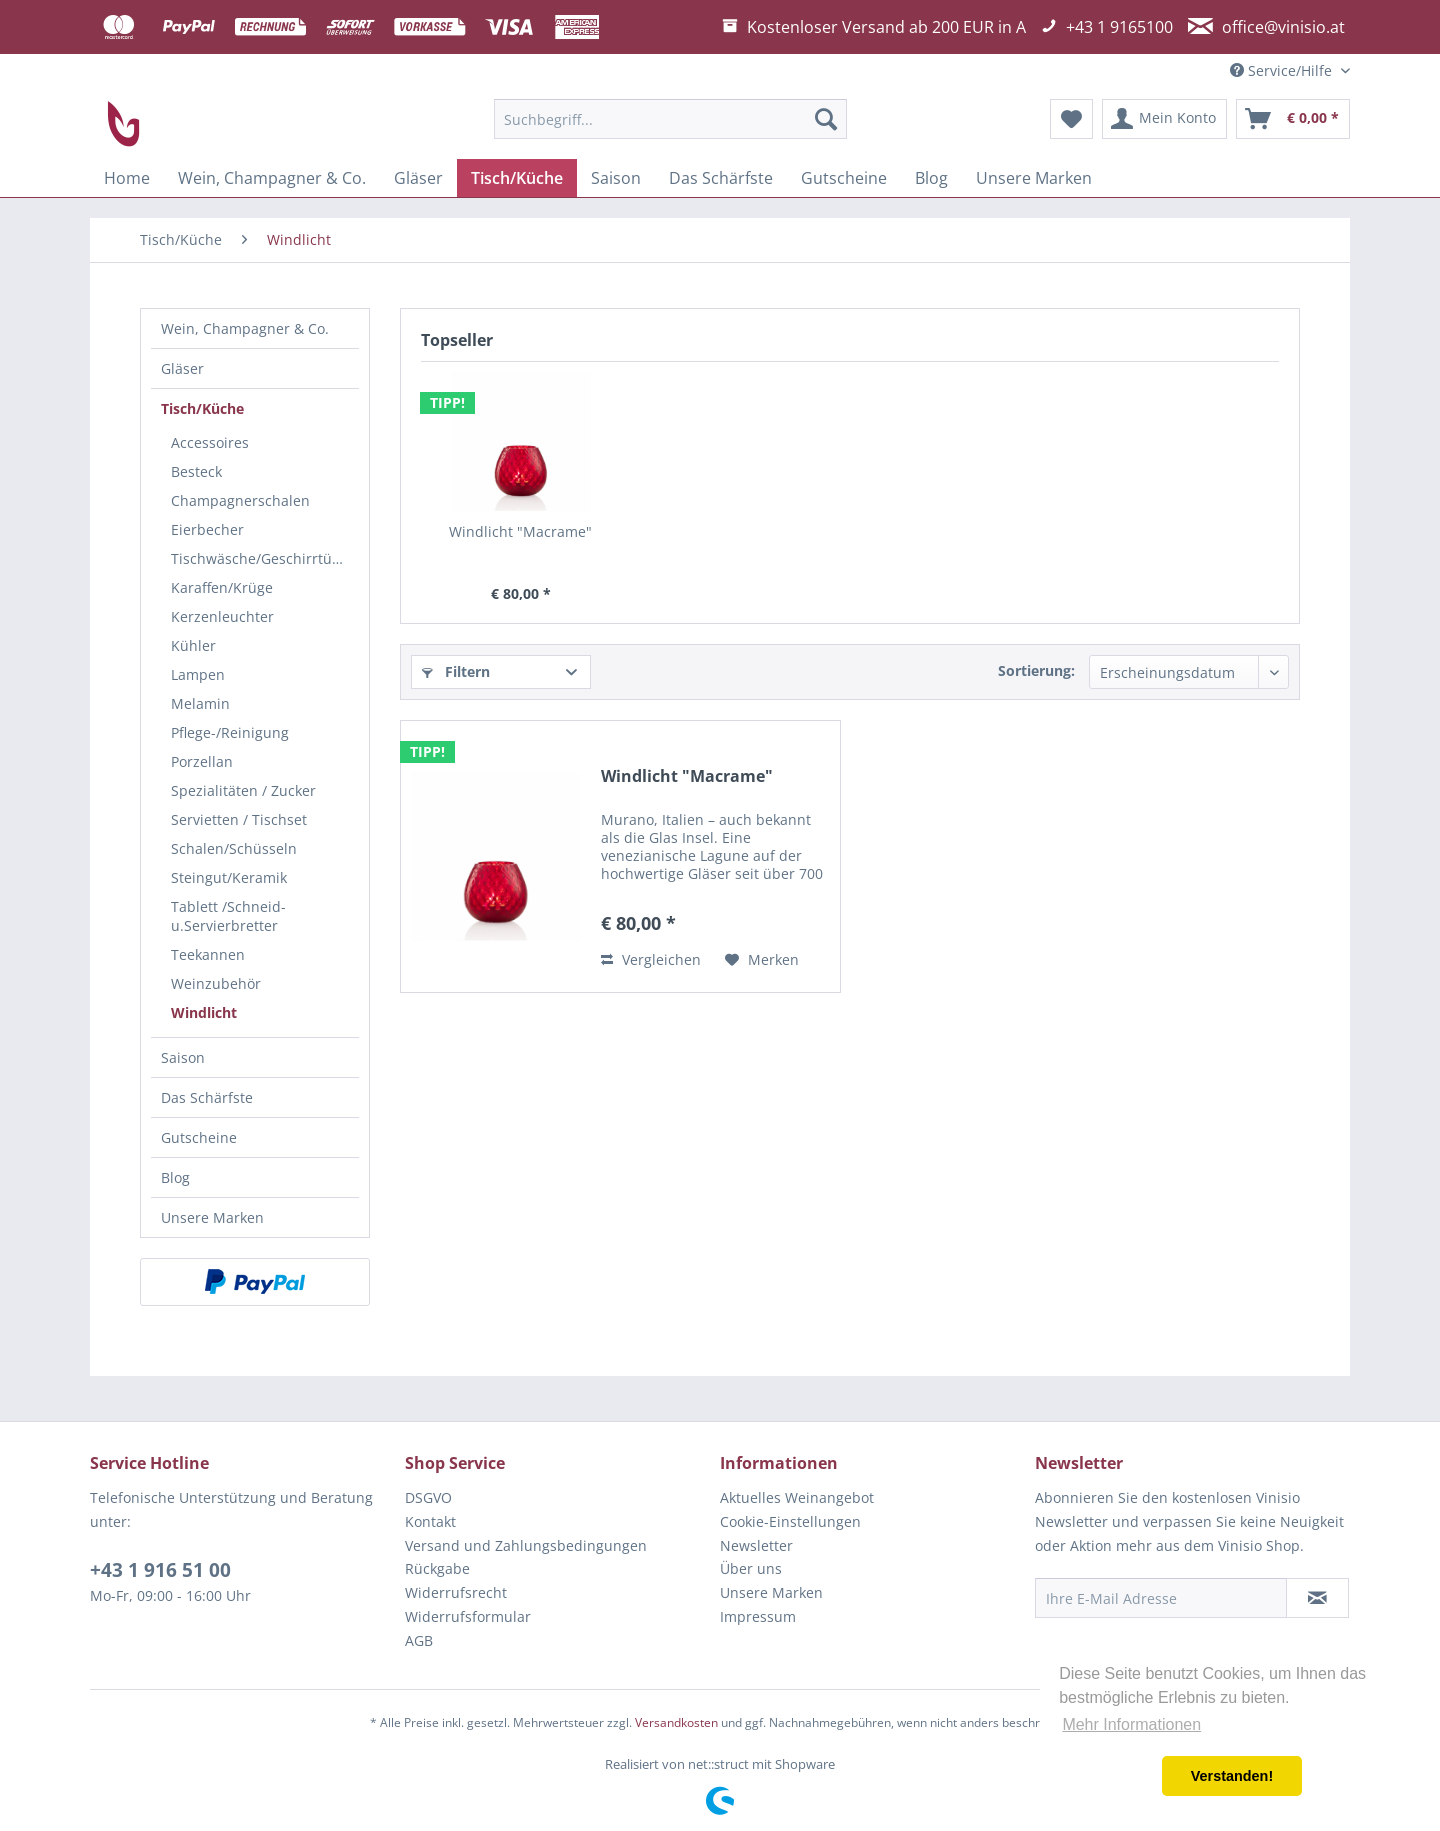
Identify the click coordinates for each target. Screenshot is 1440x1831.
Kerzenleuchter (222, 616)
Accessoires (210, 442)
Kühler (193, 645)
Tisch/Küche (202, 408)
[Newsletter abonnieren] (1317, 1598)
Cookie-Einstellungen (790, 1521)
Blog (175, 1177)
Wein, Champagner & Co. (245, 328)
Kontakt (430, 1521)
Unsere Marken (212, 1217)
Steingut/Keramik (229, 877)
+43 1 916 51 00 (160, 1570)
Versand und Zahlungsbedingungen (526, 1545)
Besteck (196, 471)
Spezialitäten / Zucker (243, 790)
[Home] (127, 178)
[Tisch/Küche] (517, 178)
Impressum (758, 1616)
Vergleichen (651, 959)
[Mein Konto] (1164, 119)
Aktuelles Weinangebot (797, 1497)
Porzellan (202, 761)
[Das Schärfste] (721, 178)
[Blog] (931, 178)
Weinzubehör (216, 983)
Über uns (751, 1568)
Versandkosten (676, 1722)
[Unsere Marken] (1034, 178)
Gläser (182, 368)
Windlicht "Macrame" (520, 531)
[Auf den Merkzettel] (762, 960)
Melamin (200, 703)
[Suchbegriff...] (670, 119)
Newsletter (756, 1545)
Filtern (456, 671)
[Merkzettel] (1071, 119)
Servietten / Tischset (239, 819)
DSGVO (428, 1497)
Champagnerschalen (240, 500)
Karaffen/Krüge (222, 587)
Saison (183, 1057)
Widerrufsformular (468, 1616)
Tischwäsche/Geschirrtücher (265, 558)
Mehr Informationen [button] (1131, 1724)
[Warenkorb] (1293, 119)
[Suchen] (826, 119)
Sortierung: (1036, 670)
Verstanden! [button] (1232, 1776)
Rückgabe (437, 1568)
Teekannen (208, 954)
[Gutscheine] (844, 178)
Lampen (198, 674)
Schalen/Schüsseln (234, 848)
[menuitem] (670, 119)
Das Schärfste (207, 1097)
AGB (419, 1640)
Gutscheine (199, 1137)
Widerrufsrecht (456, 1592)
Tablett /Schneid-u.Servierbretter (228, 916)
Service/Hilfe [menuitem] (1283, 70)
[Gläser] (418, 178)
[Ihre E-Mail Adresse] (1161, 1598)
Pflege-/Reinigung (230, 732)
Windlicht (204, 1012)
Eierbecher (207, 529)
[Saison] (616, 178)
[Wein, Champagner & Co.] (272, 178)
